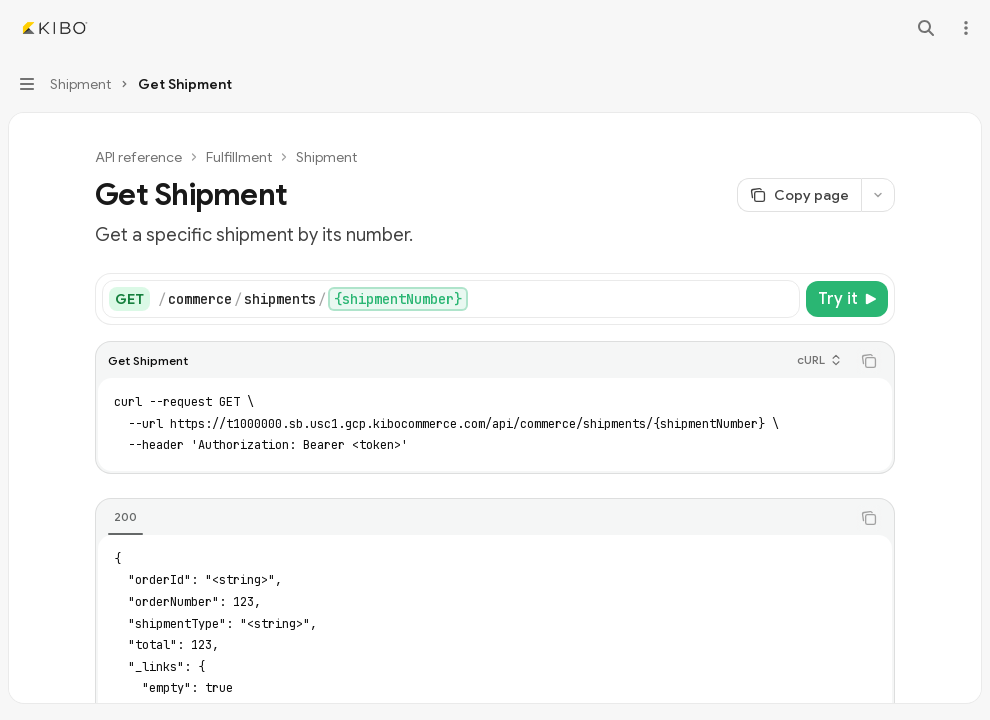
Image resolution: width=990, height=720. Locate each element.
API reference (138, 157)
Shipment (326, 157)
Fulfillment (239, 157)
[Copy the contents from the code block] (869, 361)
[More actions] (964, 28)
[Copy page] (799, 195)
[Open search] (926, 28)
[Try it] (847, 299)
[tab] (125, 517)
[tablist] (473, 518)
